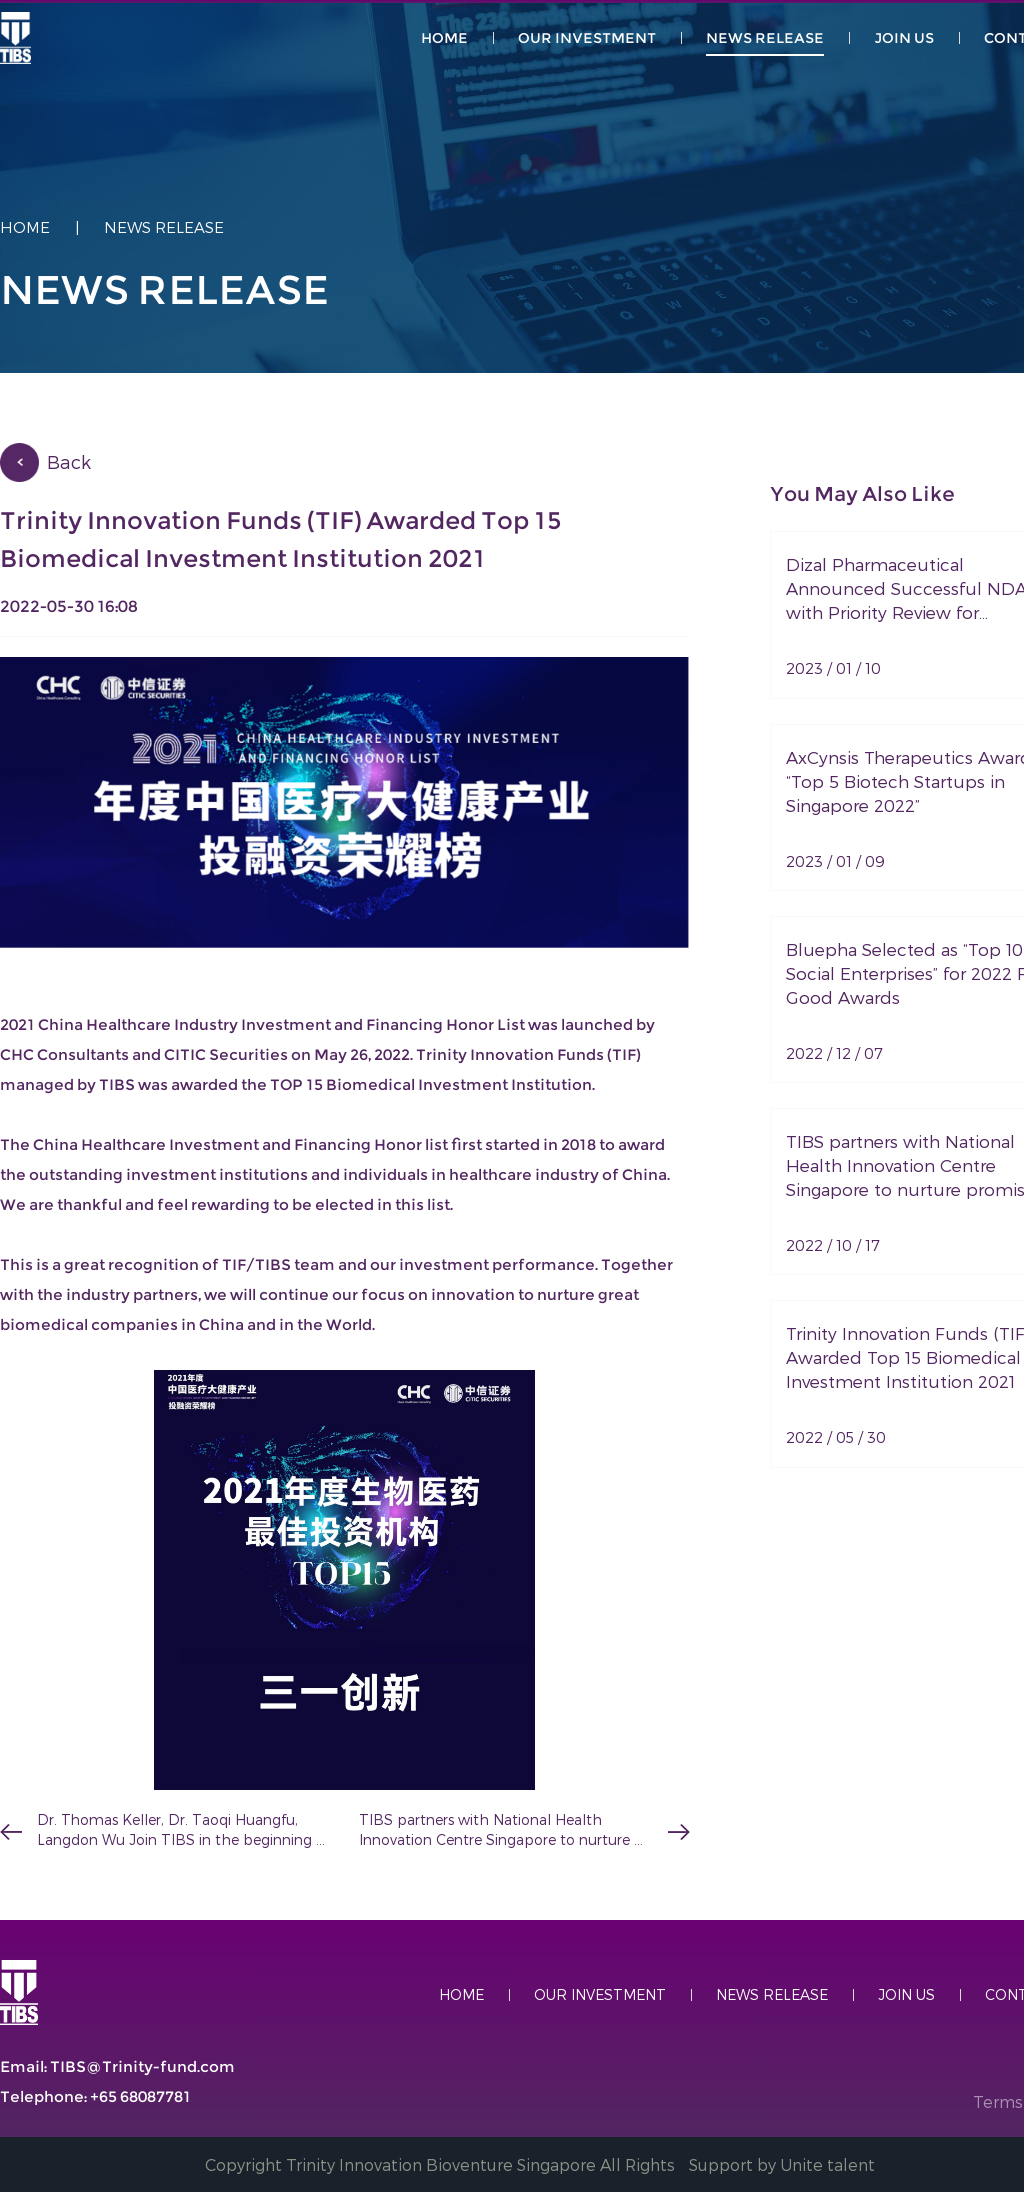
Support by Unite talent (782, 2164)
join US (906, 1994)
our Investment (587, 38)
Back (69, 461)
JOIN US (904, 38)
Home (25, 227)
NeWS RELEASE (765, 38)
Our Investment (600, 1994)
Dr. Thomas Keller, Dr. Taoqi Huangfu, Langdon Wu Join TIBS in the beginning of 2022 (176, 1830)
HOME (444, 38)
